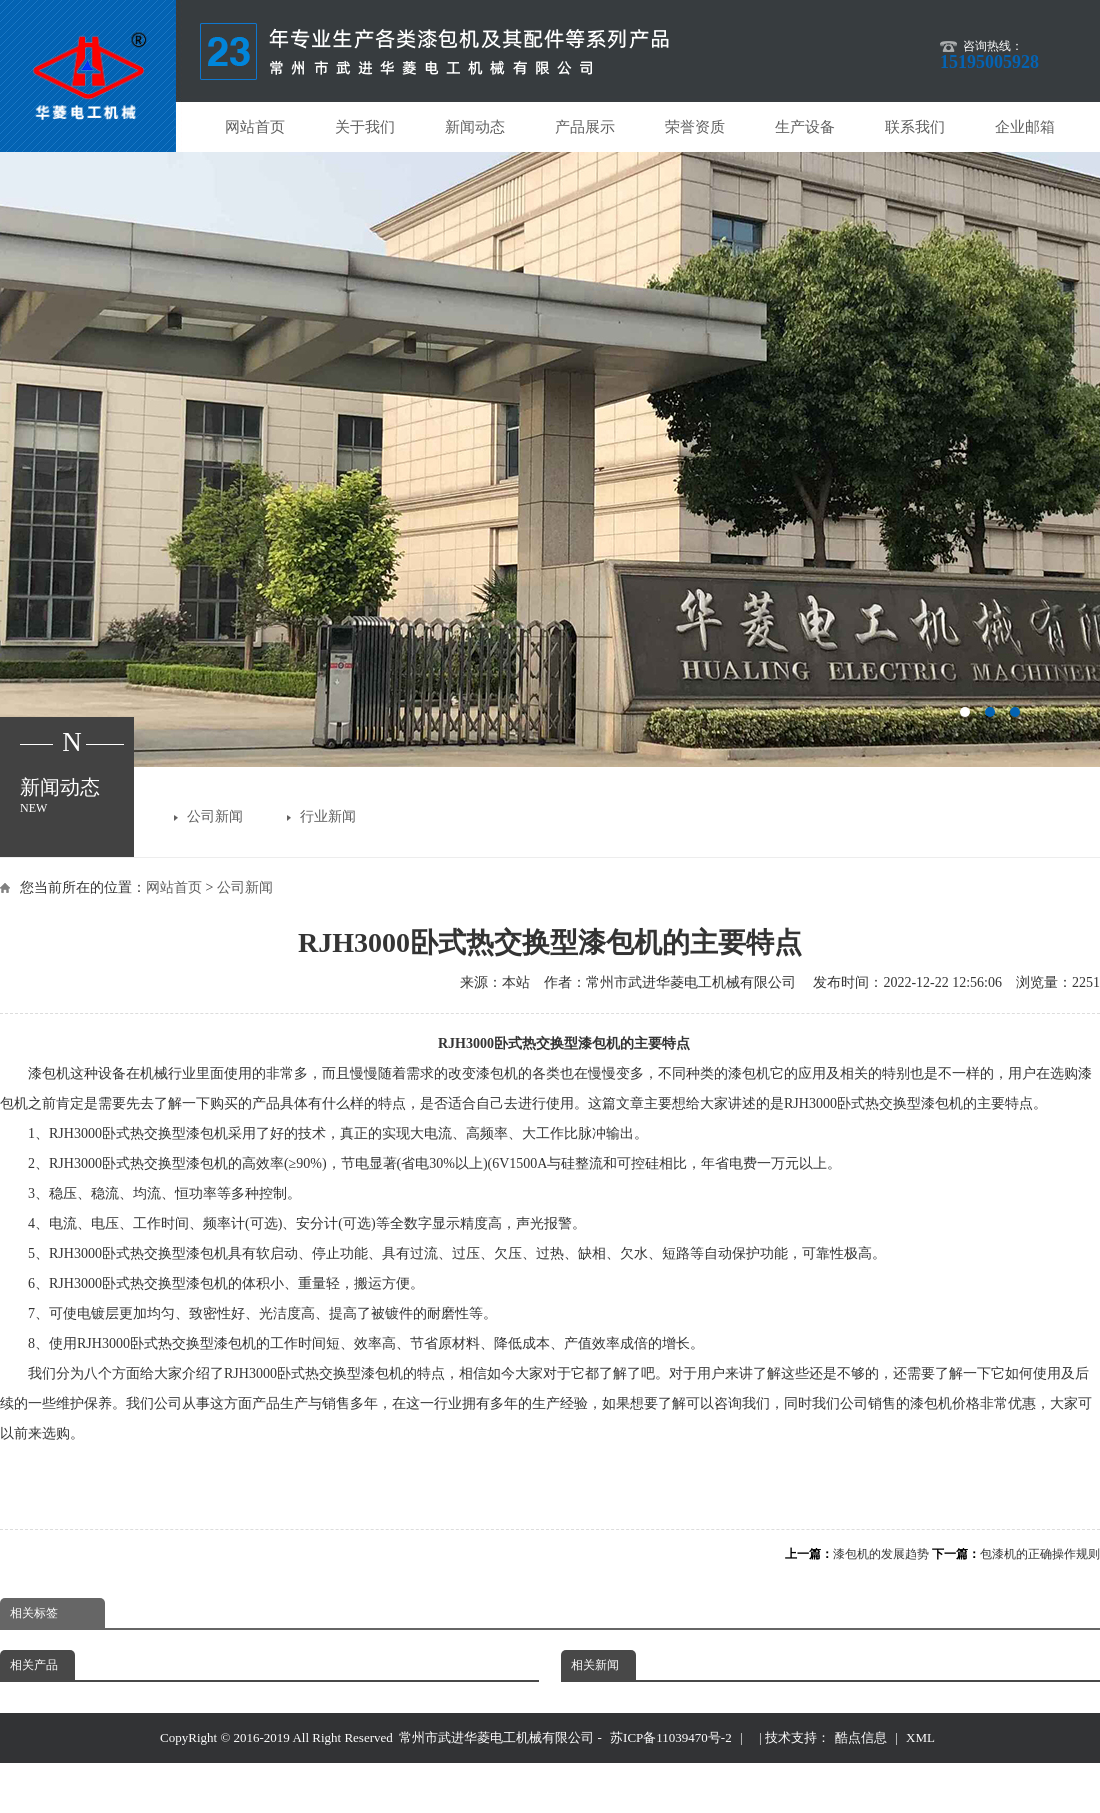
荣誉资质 (695, 127)
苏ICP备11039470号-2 (671, 1737)
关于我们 (365, 127)
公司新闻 (215, 816)
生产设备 (805, 127)
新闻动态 (475, 127)
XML (920, 1737)
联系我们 (915, 127)
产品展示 (585, 127)
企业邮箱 (1025, 127)
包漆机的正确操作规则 (1040, 1554)
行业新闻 (328, 816)
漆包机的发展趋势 (881, 1554)
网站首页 (255, 127)
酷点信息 (861, 1737)
